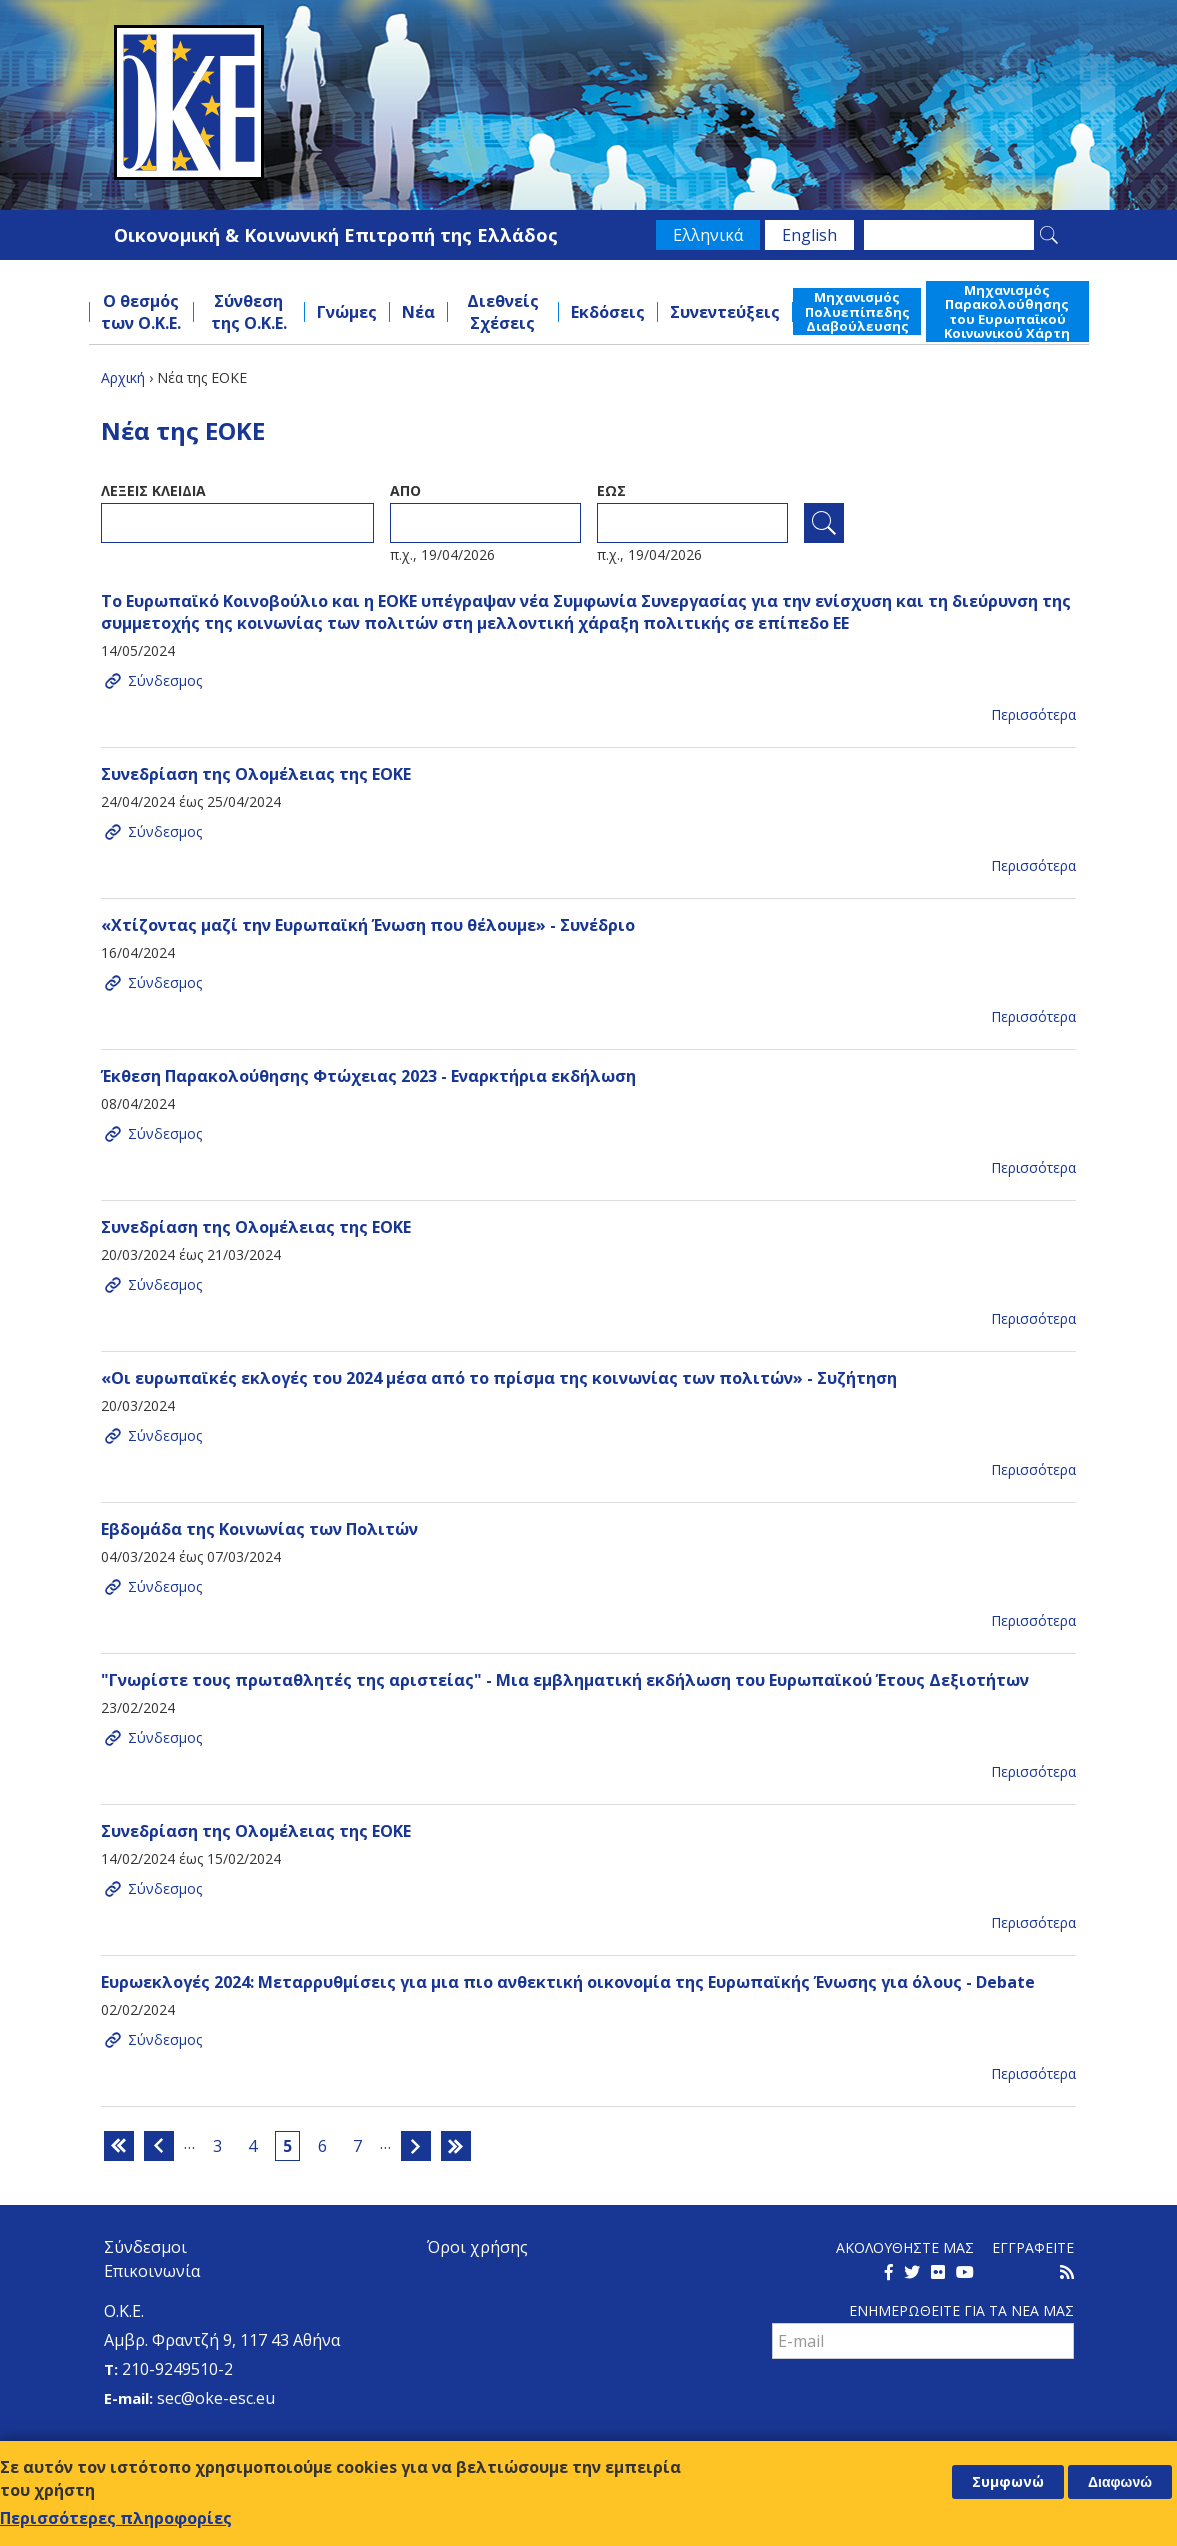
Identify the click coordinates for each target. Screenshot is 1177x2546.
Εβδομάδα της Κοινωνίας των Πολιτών (259, 1529)
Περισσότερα (1033, 714)
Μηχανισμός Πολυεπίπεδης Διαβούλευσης (857, 311)
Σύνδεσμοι (145, 2247)
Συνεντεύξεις (725, 312)
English (809, 235)
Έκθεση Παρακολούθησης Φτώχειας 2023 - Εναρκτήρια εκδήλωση (368, 1076)
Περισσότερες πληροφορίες (116, 2518)
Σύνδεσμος (165, 680)
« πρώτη (119, 2146)
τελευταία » (456, 2146)
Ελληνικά (708, 235)
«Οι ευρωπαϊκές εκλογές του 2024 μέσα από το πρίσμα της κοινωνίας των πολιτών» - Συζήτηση (499, 1378)
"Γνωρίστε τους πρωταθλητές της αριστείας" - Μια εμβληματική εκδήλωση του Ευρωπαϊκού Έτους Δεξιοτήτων (565, 1680)
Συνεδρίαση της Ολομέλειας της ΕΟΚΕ (256, 774)
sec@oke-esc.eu (216, 2398)
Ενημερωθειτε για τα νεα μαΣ (961, 2310)
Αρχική (123, 377)
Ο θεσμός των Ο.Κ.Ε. (141, 312)
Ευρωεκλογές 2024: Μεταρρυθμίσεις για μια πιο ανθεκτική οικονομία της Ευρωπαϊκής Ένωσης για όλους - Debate (568, 1982)
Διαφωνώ (1120, 2482)
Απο (405, 490)
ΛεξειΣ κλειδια (153, 490)
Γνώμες (347, 312)
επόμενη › (416, 2146)
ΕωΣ (611, 490)
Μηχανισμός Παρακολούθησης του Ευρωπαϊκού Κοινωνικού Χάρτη (1007, 311)
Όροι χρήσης (477, 2247)
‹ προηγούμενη (159, 2146)
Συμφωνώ (1008, 2481)
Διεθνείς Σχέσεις (503, 312)
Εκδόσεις (608, 312)
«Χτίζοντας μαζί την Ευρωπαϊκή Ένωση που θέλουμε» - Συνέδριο (368, 925)
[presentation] (924, 2403)
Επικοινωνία (152, 2271)
